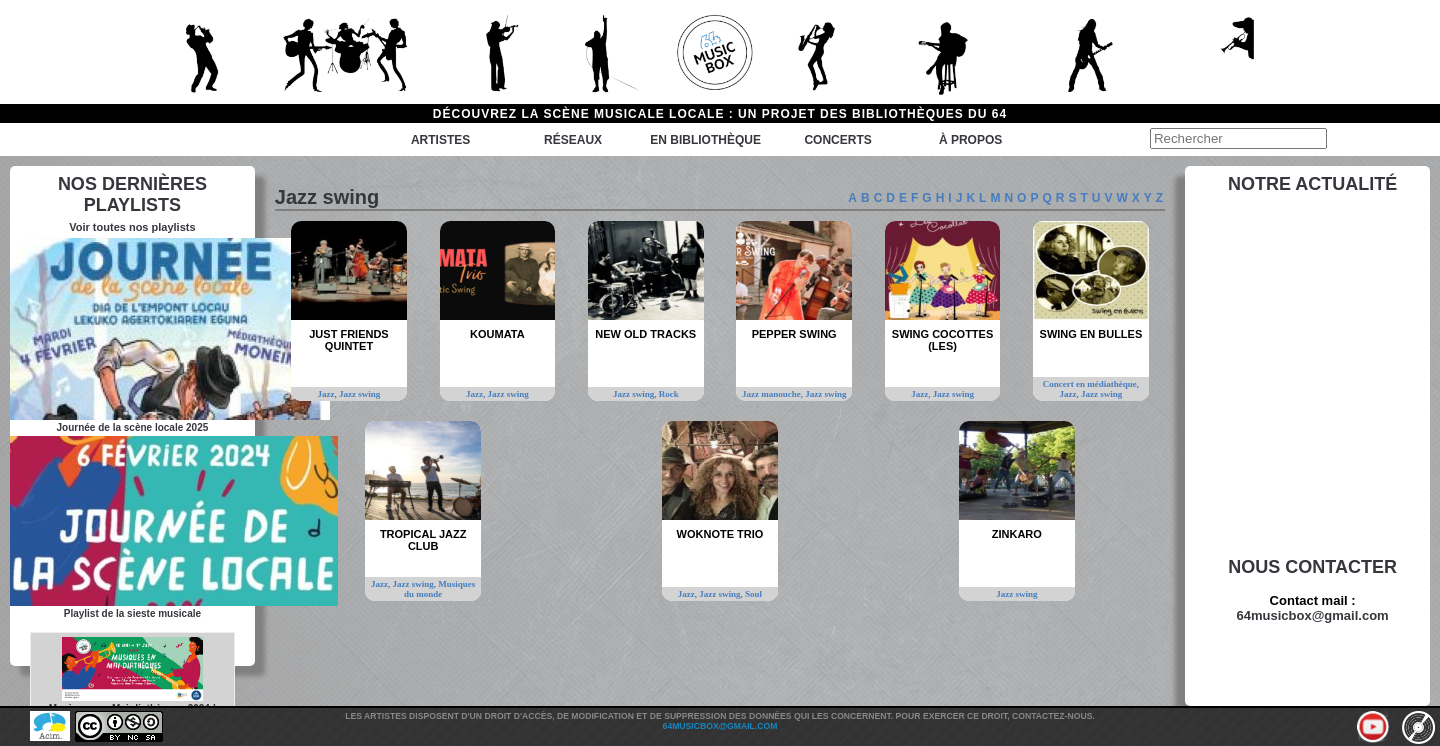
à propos (970, 140)
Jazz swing (359, 394)
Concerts (837, 140)
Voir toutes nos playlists (132, 227)
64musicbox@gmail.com (1313, 615)
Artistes (440, 140)
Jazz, (329, 394)
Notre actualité (1312, 184)
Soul (753, 594)
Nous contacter (1312, 567)
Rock (669, 394)
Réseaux (573, 140)
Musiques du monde (439, 589)
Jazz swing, (636, 394)
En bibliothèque (705, 140)
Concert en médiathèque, (1091, 384)
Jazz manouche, (773, 394)
